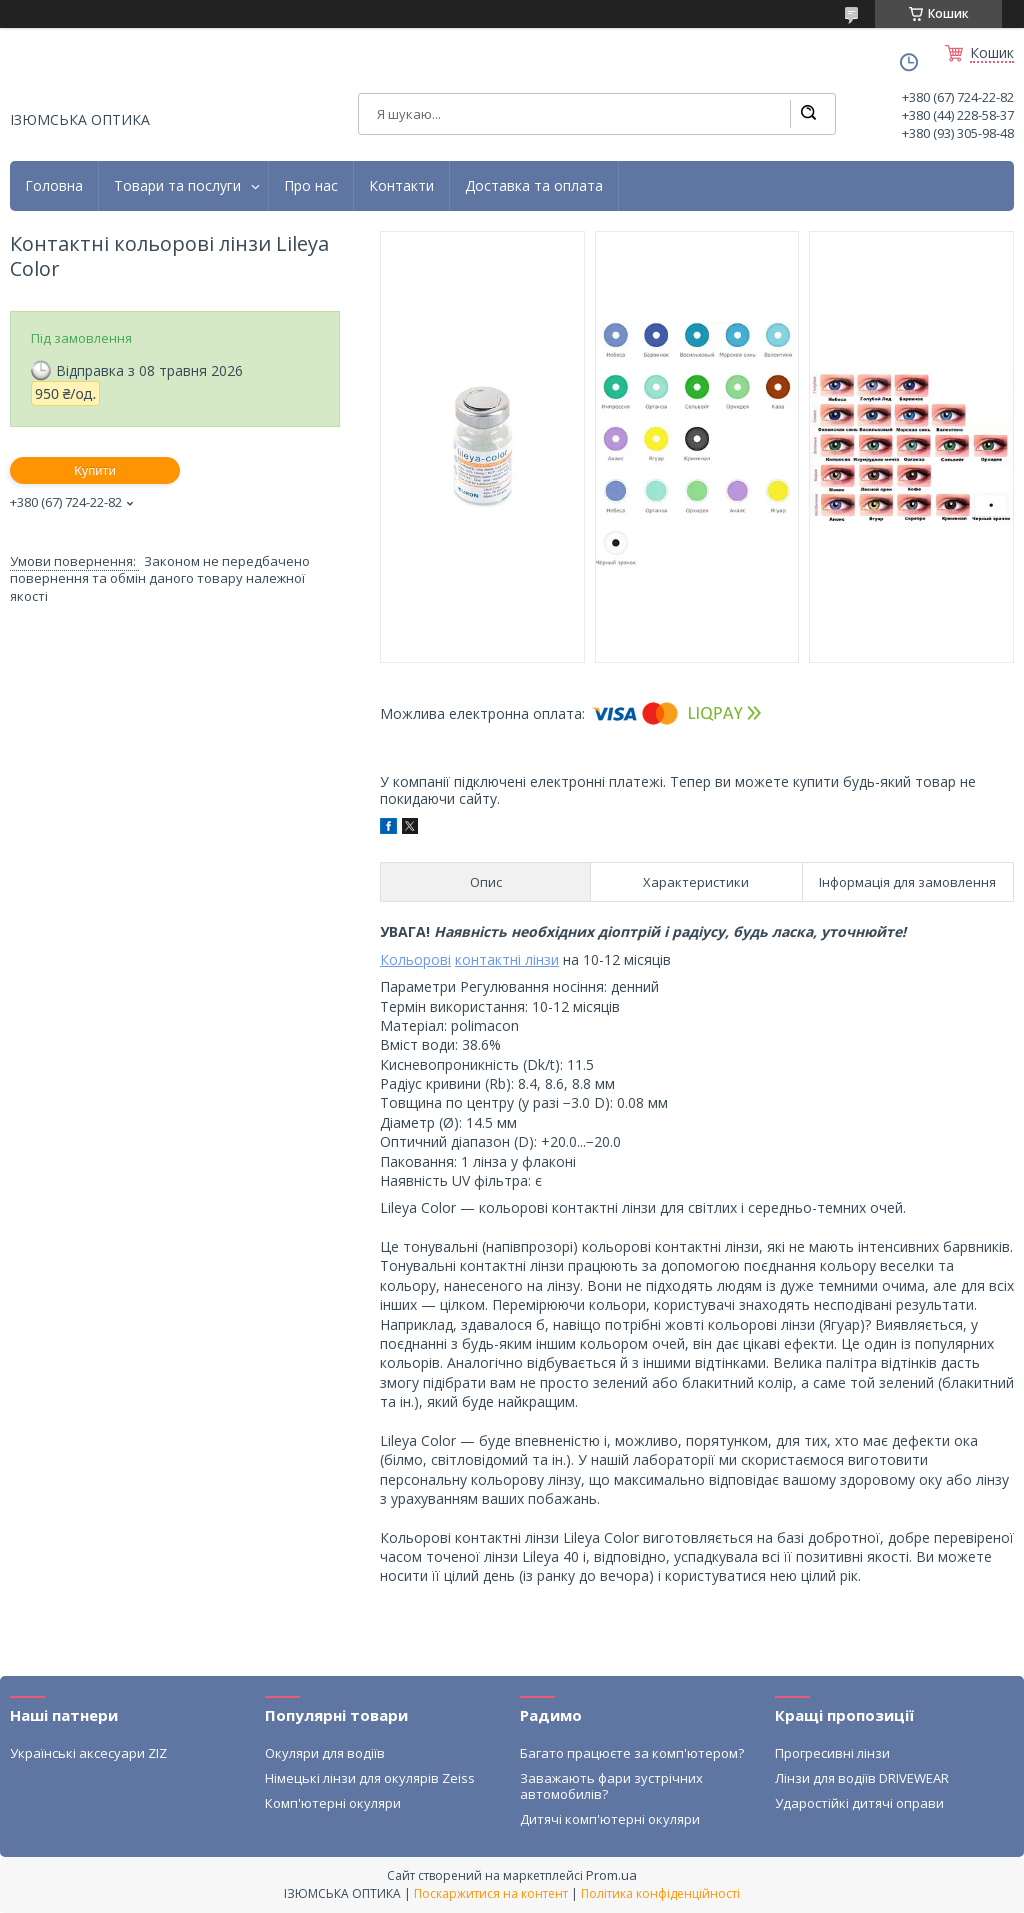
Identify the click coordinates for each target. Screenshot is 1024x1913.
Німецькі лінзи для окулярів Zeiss (370, 1778)
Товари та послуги (177, 186)
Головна (54, 186)
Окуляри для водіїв (325, 1753)
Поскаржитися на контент (491, 1893)
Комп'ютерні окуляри (333, 1803)
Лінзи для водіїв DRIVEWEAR (862, 1778)
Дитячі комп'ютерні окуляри (610, 1819)
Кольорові (415, 959)
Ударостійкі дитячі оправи (859, 1803)
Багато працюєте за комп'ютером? (632, 1753)
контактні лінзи (507, 959)
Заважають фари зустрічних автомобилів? (611, 1786)
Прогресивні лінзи (832, 1753)
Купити (95, 470)
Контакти (401, 186)
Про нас (311, 186)
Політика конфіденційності (660, 1893)
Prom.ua (611, 1875)
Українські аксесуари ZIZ (88, 1753)
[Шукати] (808, 114)
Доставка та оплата (534, 186)
